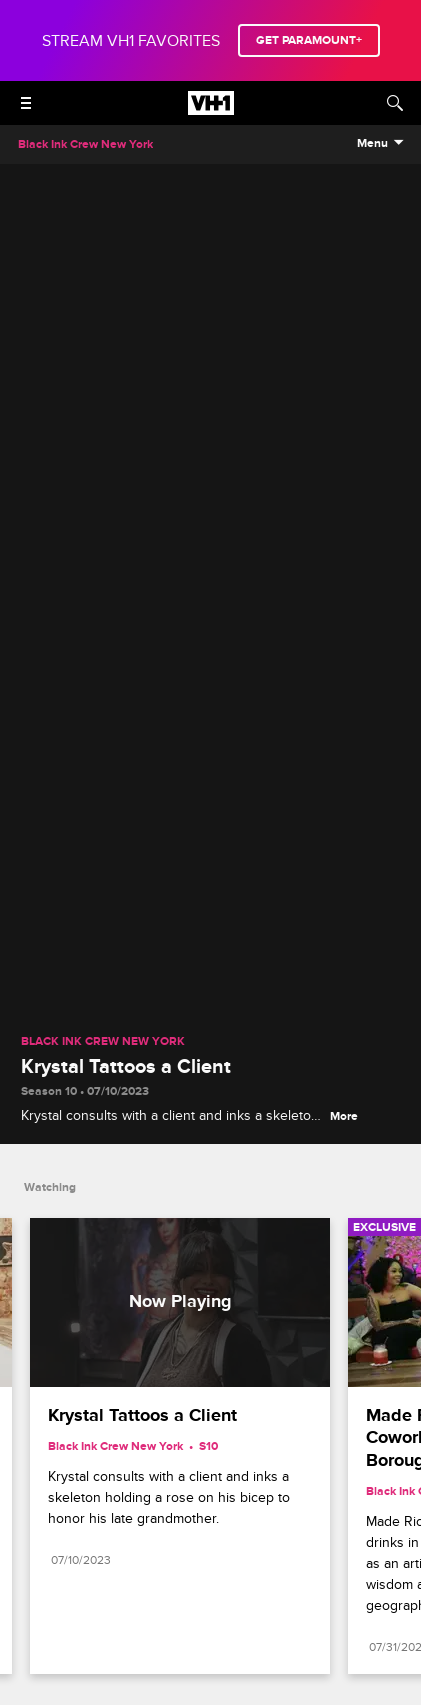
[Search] (395, 103)
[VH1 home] (211, 110)
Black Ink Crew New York (103, 1042)
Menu (372, 144)
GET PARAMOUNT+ (309, 40)
